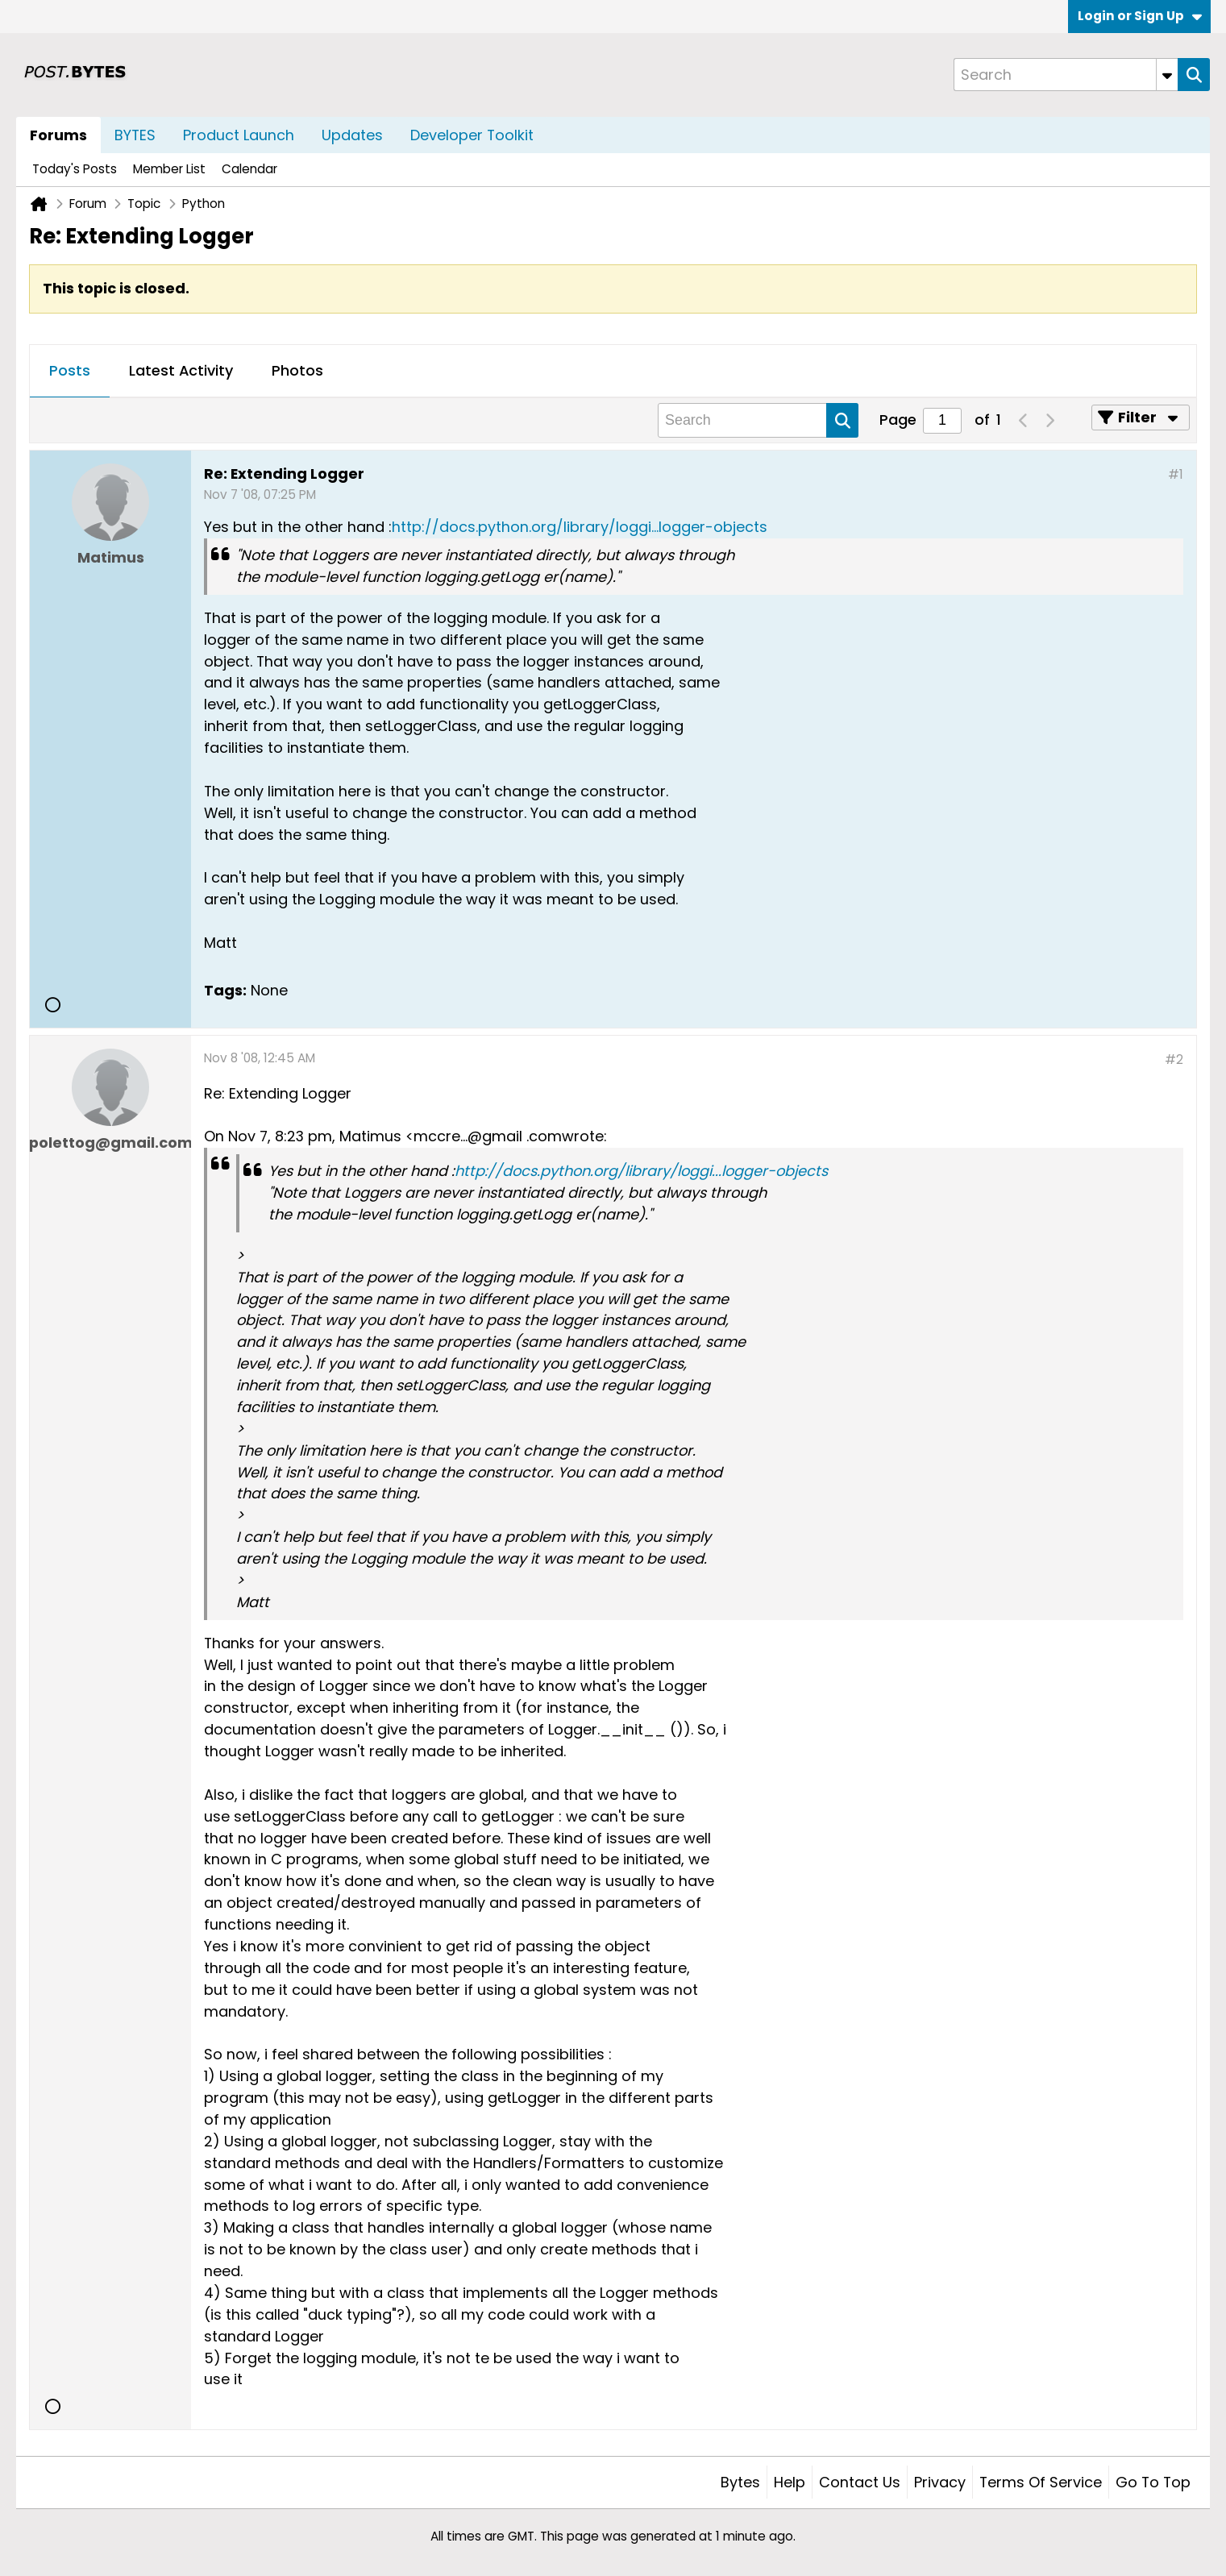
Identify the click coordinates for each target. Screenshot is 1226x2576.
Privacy (940, 2482)
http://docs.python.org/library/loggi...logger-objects (579, 527)
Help (789, 2482)
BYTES (135, 135)
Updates (352, 135)
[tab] (70, 371)
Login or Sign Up (1140, 15)
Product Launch (238, 135)
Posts (69, 370)
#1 (1175, 474)
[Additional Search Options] (1167, 74)
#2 (1174, 1059)
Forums (58, 135)
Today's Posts (74, 168)
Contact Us (859, 2482)
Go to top (1153, 2482)
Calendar (249, 168)
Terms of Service (1040, 2482)
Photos (297, 370)
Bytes (740, 2482)
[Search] (1066, 74)
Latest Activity (181, 370)
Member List (169, 168)
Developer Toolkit (472, 135)
